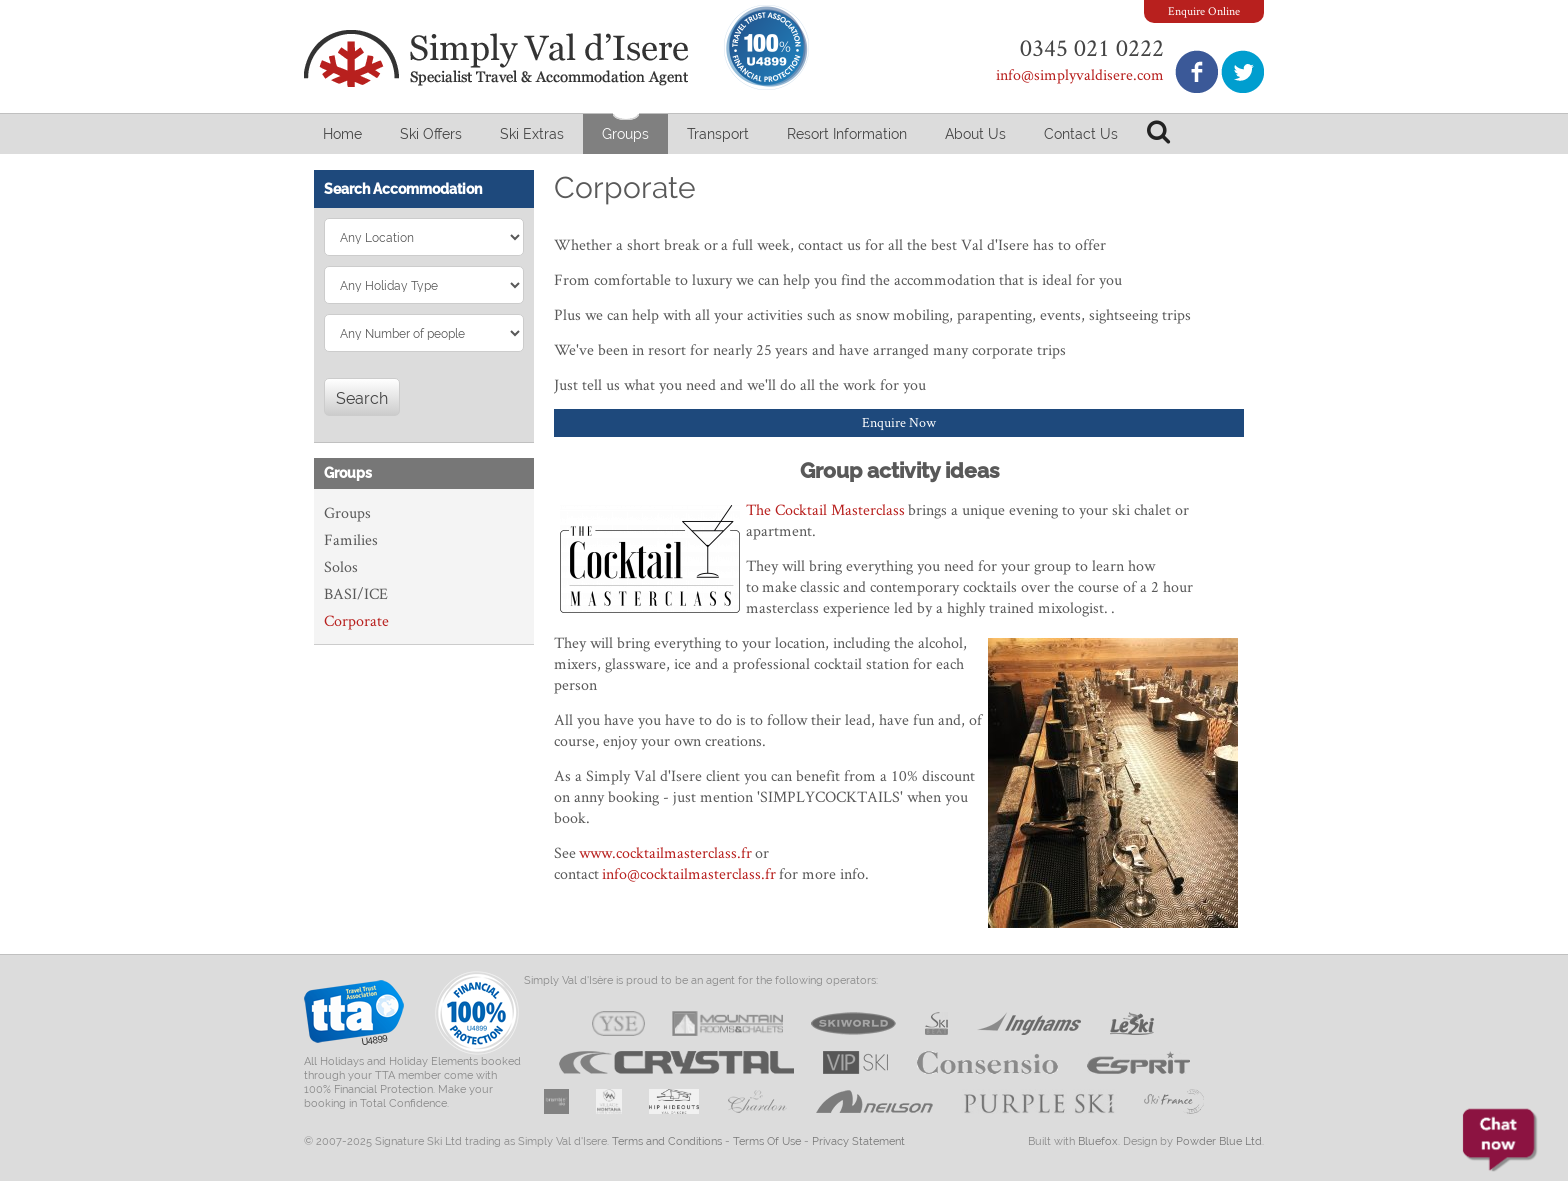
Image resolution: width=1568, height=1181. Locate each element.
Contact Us (1081, 134)
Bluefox (1098, 1141)
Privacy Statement (858, 1141)
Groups (625, 134)
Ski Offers (431, 134)
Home (342, 134)
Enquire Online (1204, 10)
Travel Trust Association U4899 (354, 1017)
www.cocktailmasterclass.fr (665, 852)
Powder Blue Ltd (1219, 1141)
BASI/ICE (356, 593)
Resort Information (847, 134)
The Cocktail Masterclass (825, 509)
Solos (341, 566)
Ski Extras (532, 134)
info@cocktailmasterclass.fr (689, 873)
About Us (975, 134)
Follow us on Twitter (1242, 71)
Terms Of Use (767, 1141)
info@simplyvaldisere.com (1080, 74)
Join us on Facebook (1196, 71)
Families (351, 539)
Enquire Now (899, 422)
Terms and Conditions (667, 1141)
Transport (718, 134)
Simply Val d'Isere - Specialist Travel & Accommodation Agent (499, 58)
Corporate (356, 620)
